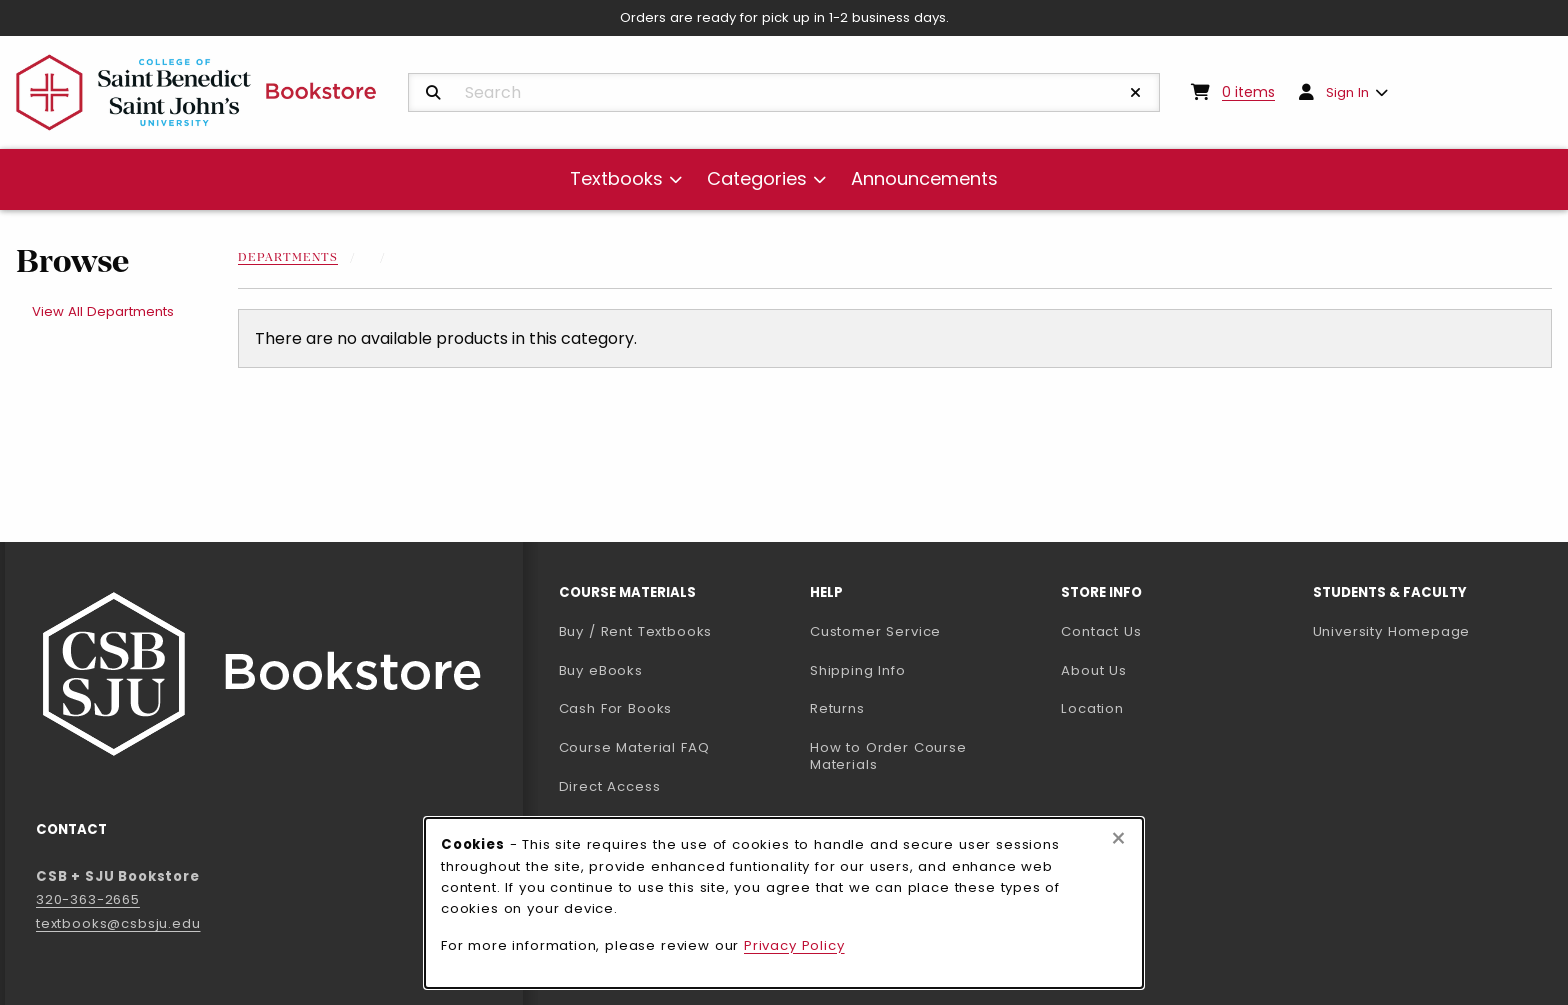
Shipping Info (858, 670)
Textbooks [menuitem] (616, 178)
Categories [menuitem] (757, 178)
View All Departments (103, 311)
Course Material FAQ (634, 747)
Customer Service (875, 631)
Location (1092, 708)
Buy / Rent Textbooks (636, 631)
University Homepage (1430, 631)
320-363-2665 (88, 899)
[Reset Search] (1136, 93)
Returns (837, 708)
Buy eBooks (676, 670)
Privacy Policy (794, 945)
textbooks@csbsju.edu (118, 923)
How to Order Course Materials (888, 756)
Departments (288, 258)
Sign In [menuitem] (1347, 92)
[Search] (433, 93)
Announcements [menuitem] (924, 178)
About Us (1094, 670)
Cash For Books (616, 708)
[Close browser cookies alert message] (1118, 839)
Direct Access (610, 786)
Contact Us (1101, 631)
